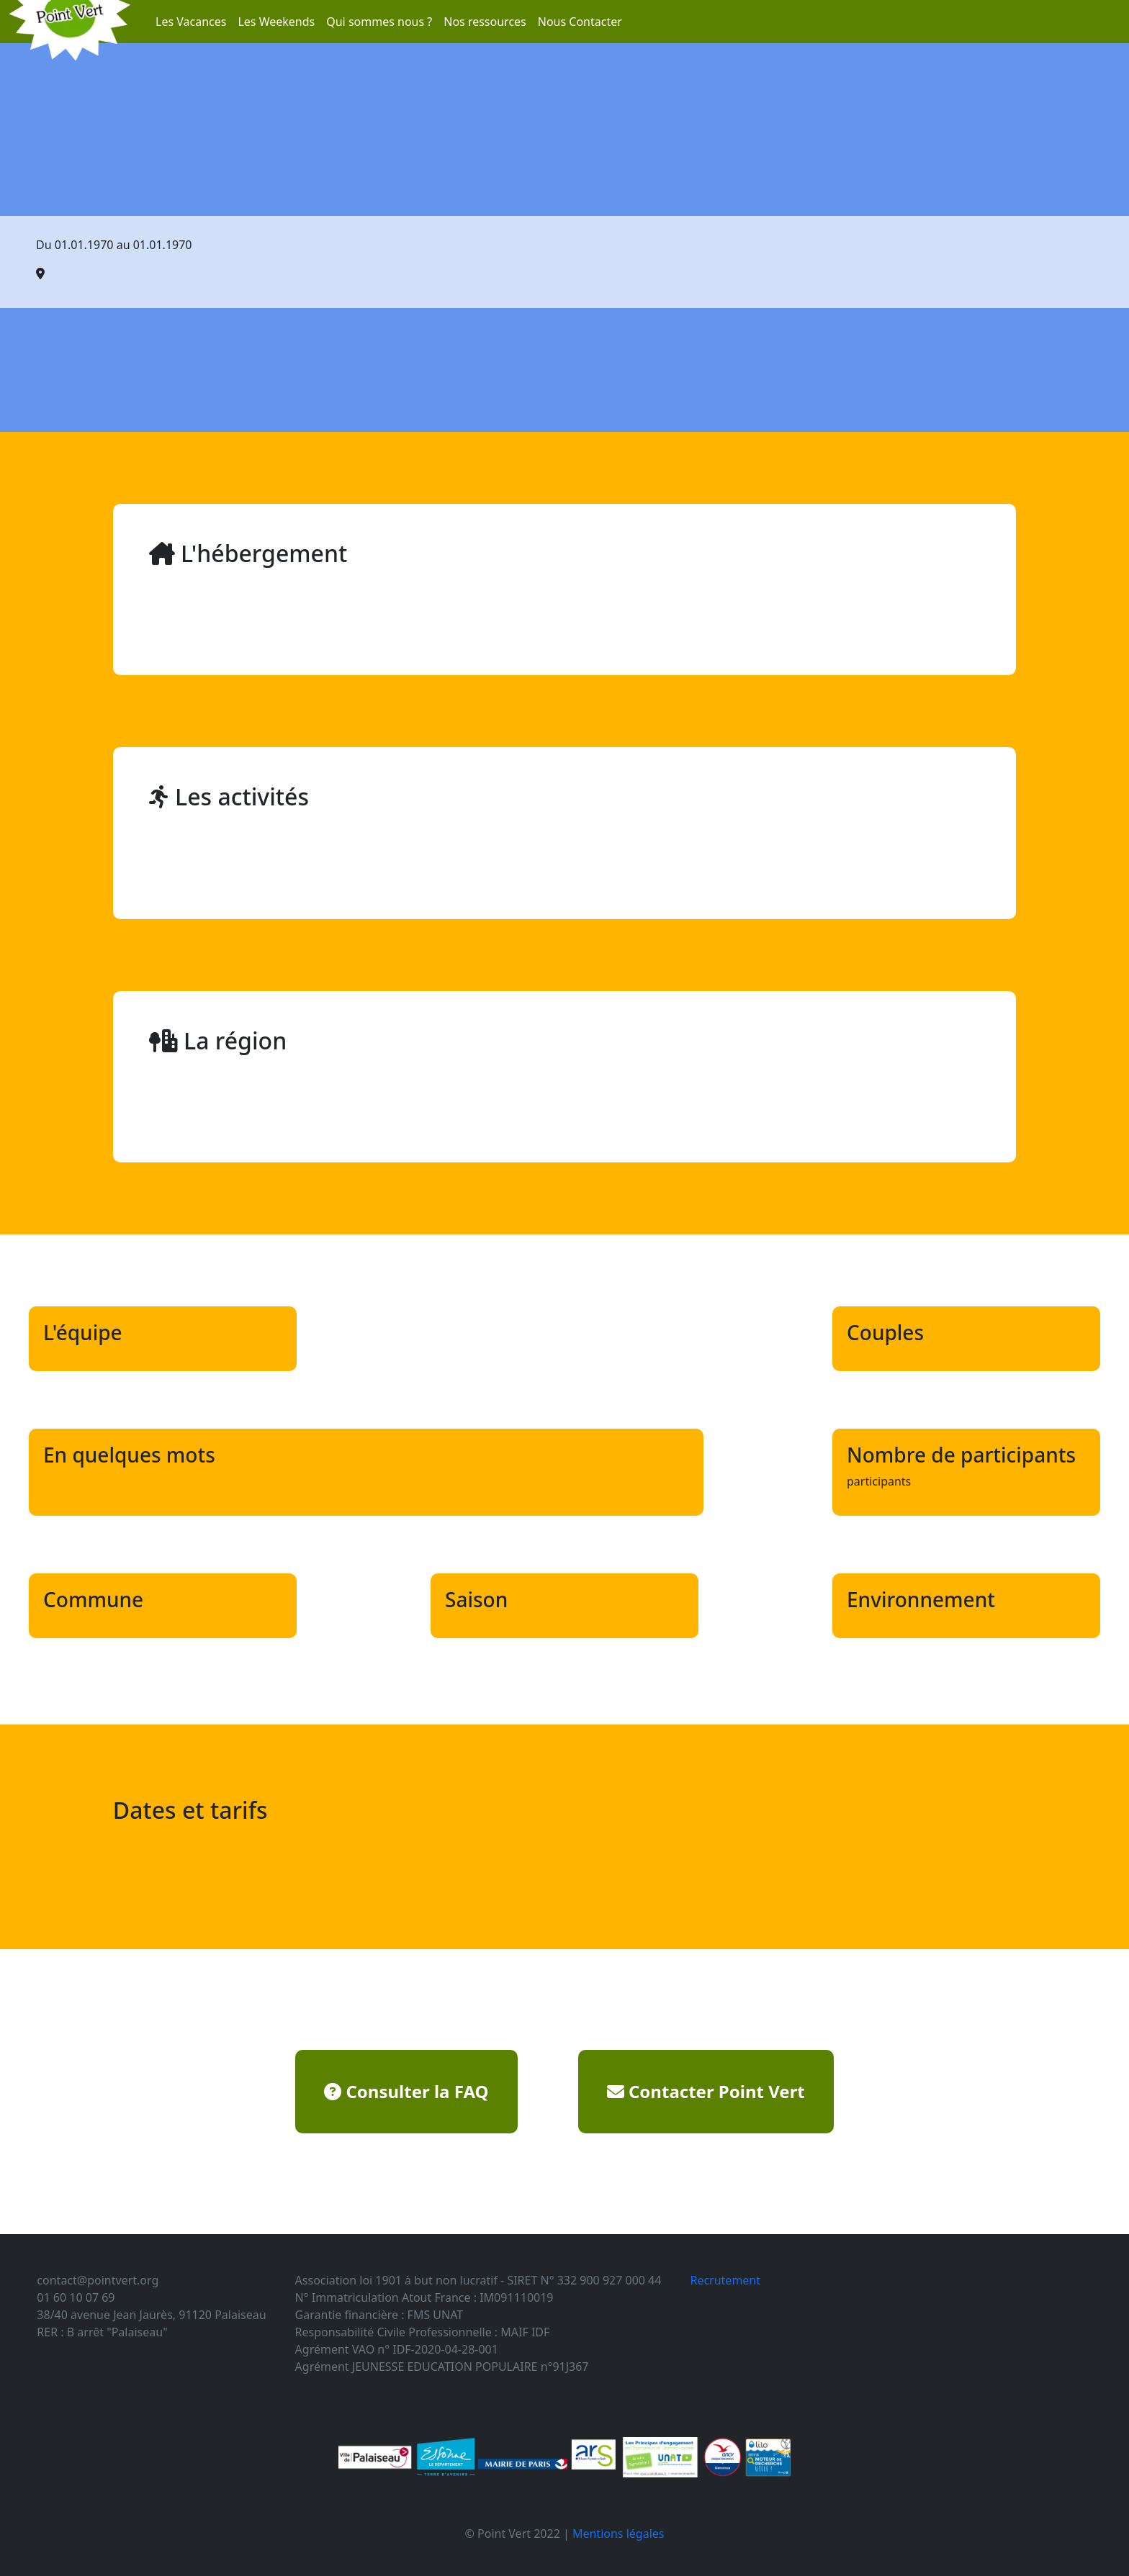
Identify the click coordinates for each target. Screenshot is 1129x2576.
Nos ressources (485, 22)
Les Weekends (276, 22)
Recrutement (725, 2280)
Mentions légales (618, 2533)
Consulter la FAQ (406, 2091)
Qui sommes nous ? (379, 22)
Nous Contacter (580, 22)
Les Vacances (191, 22)
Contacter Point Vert (706, 2091)
